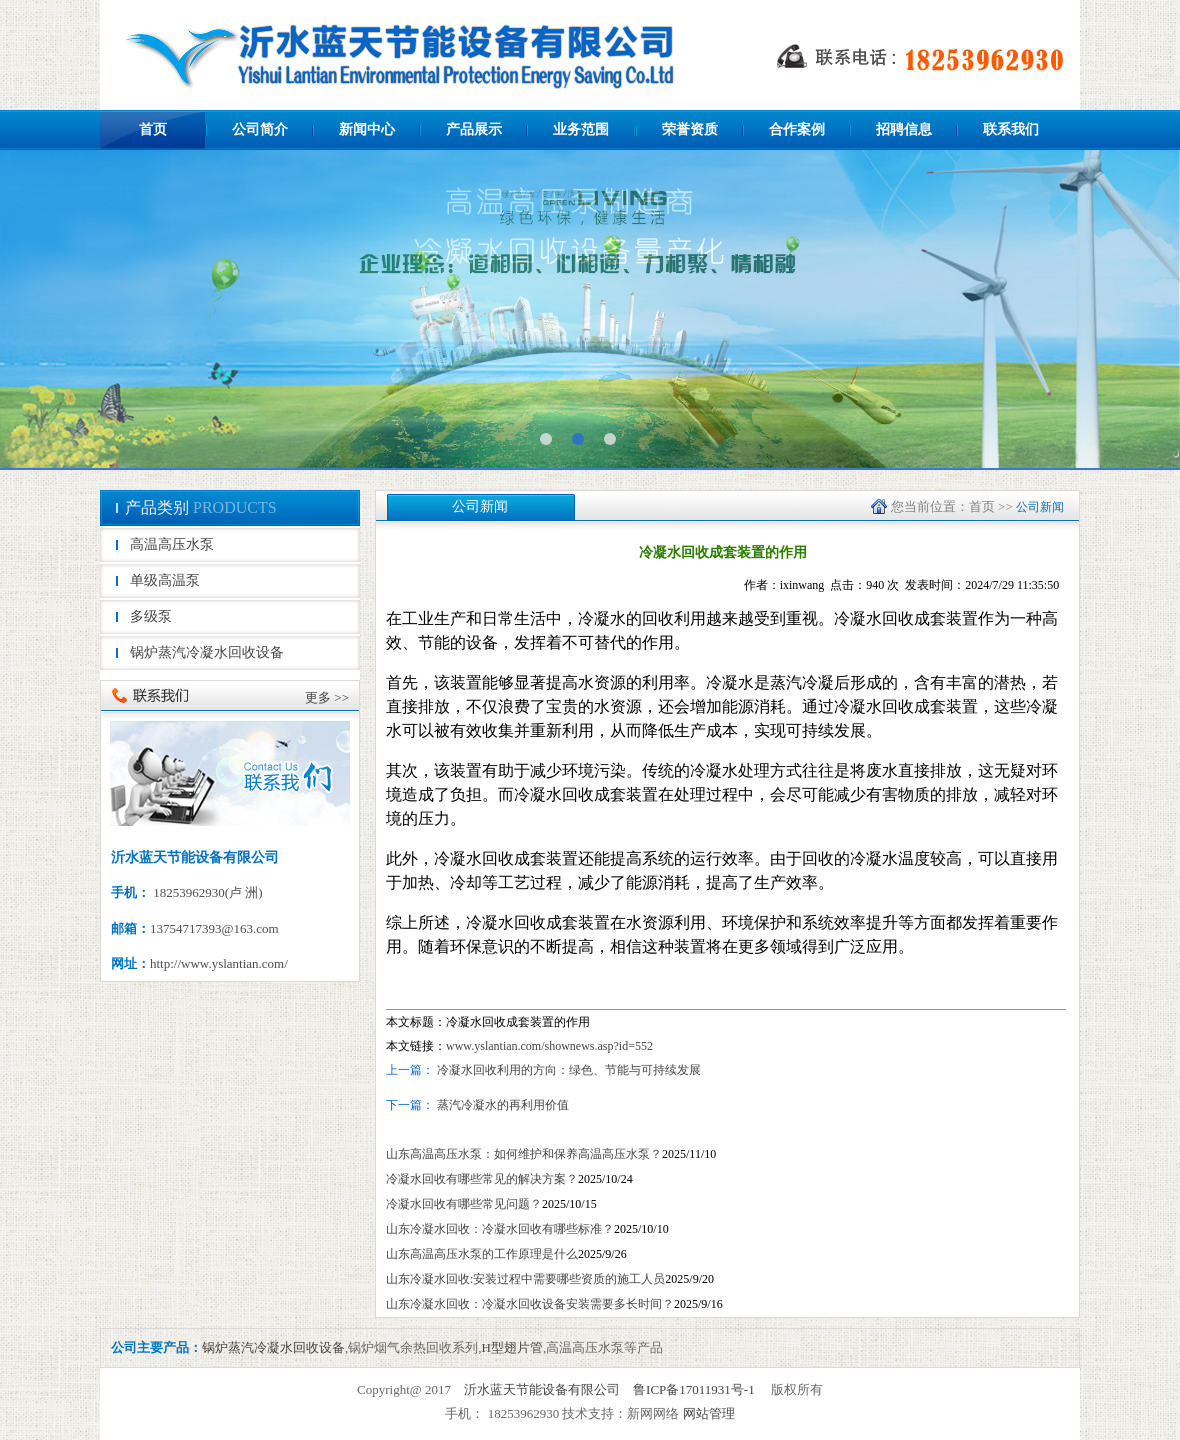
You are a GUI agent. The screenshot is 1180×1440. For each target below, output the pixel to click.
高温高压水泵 (172, 544)
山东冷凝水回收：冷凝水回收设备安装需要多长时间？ (530, 1304)
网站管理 (709, 1413)
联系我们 (1011, 129)
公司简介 (260, 129)
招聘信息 (904, 129)
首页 (153, 129)
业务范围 (581, 129)
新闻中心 (367, 129)
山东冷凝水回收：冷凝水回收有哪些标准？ (500, 1229)
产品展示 (474, 129)
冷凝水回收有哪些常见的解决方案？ (482, 1179)
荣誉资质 (690, 129)
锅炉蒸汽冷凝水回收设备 (207, 652)
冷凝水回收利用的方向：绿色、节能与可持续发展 (569, 1070)
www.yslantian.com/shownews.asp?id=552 (549, 1046)
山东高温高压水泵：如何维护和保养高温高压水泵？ (524, 1154)
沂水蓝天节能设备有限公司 (542, 1389)
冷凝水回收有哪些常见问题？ (464, 1204)
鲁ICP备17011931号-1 (694, 1389)
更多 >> (327, 697)
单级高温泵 (165, 580)
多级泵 (151, 616)
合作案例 (797, 129)
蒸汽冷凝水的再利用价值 (501, 1105)
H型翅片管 (512, 1347)
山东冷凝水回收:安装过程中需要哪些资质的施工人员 (525, 1279)
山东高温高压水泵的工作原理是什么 (482, 1254)
